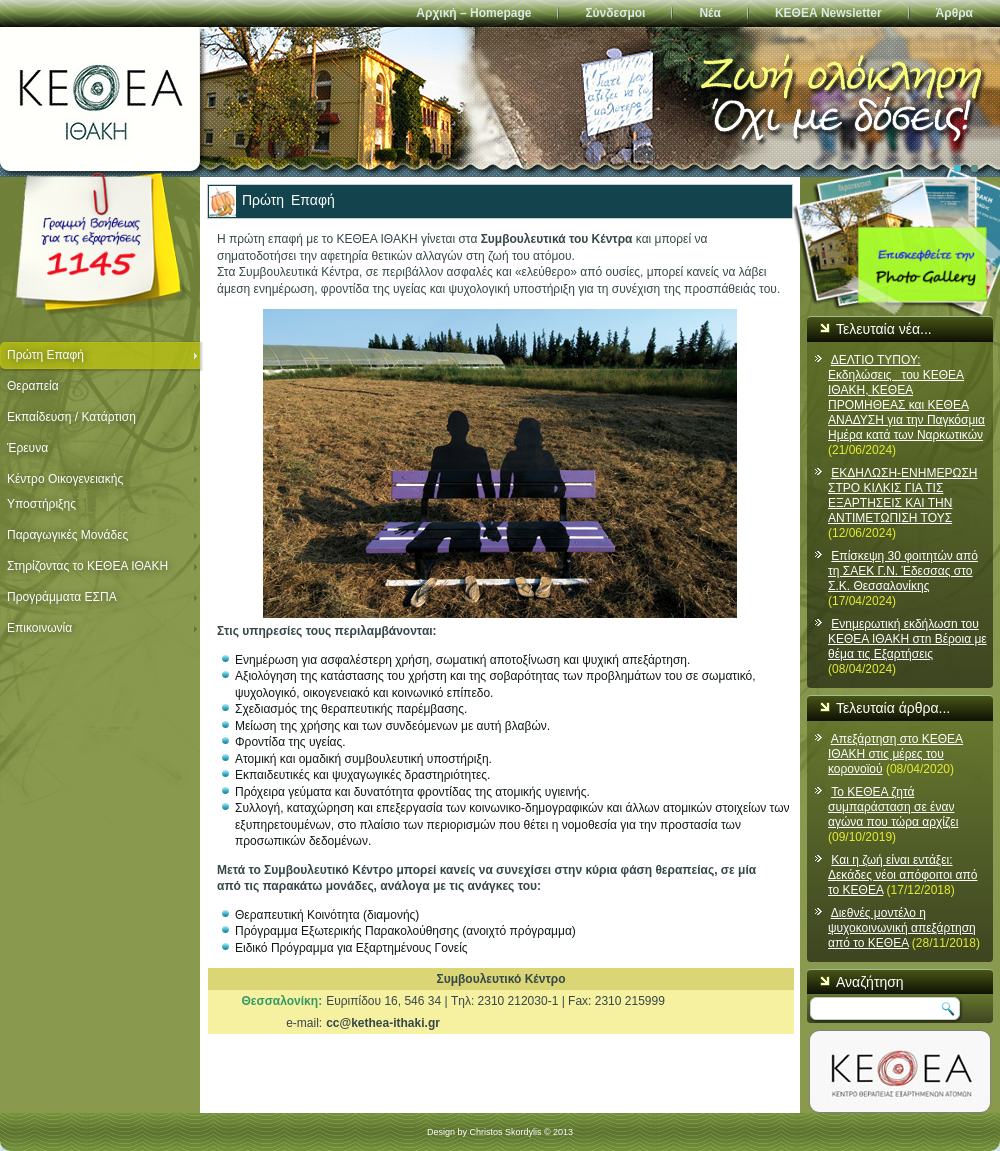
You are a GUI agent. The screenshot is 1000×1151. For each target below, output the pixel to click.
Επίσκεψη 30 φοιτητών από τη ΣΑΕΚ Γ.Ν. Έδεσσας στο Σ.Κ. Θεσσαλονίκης (903, 571)
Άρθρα (954, 13)
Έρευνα (27, 448)
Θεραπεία (33, 386)
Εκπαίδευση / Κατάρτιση (71, 417)
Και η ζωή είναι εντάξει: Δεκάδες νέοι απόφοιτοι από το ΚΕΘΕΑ (902, 875)
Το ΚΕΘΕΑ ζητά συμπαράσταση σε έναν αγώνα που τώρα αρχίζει (893, 807)
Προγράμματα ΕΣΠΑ (62, 597)
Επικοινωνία (39, 628)
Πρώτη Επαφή (45, 355)
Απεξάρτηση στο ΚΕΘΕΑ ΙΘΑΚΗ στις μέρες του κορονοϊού (895, 754)
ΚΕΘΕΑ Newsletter (828, 13)
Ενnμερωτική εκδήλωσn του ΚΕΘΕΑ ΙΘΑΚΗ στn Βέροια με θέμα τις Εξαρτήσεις (907, 639)
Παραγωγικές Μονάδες (67, 535)
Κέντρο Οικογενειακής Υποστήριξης (65, 491)
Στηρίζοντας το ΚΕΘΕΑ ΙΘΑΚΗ (87, 566)
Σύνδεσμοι (615, 13)
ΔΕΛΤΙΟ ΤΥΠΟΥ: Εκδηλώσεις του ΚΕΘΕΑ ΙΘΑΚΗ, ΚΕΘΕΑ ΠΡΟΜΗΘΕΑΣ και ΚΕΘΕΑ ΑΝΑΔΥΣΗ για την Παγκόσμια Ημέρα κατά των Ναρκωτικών (906, 397)
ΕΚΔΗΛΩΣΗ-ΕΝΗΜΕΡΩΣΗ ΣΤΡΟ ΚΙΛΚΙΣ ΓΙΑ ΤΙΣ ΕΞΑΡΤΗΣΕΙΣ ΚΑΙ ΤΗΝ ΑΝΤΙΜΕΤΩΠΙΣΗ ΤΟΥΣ (903, 495)
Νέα (709, 13)
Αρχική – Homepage (473, 13)
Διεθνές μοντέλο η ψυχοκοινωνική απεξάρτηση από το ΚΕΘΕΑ (902, 928)
